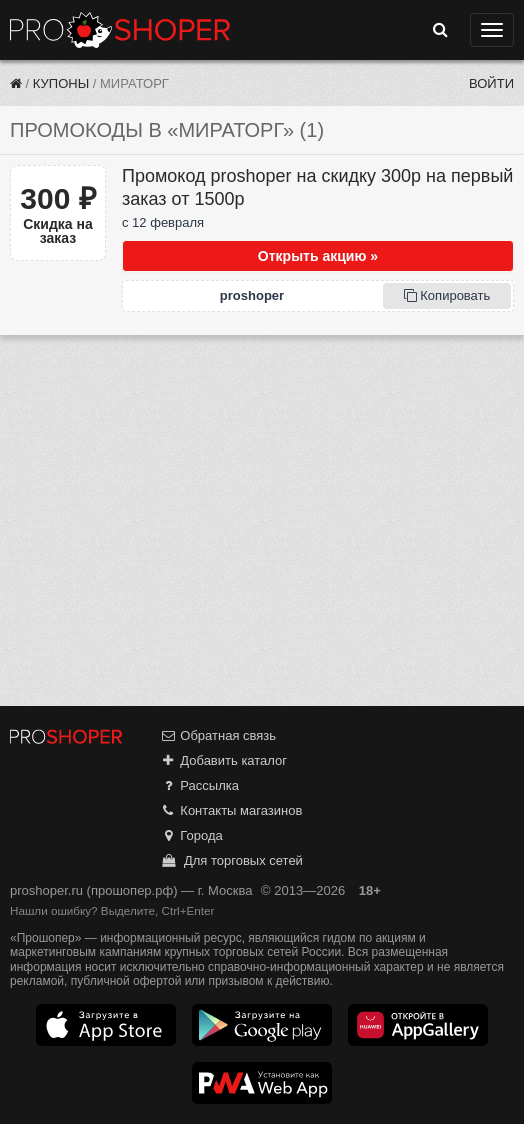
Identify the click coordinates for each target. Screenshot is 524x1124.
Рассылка (199, 785)
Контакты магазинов (231, 810)
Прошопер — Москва (120, 30)
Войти (491, 83)
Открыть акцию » (318, 256)
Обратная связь (218, 735)
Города (191, 835)
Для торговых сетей (231, 860)
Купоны (61, 83)
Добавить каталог (223, 760)
